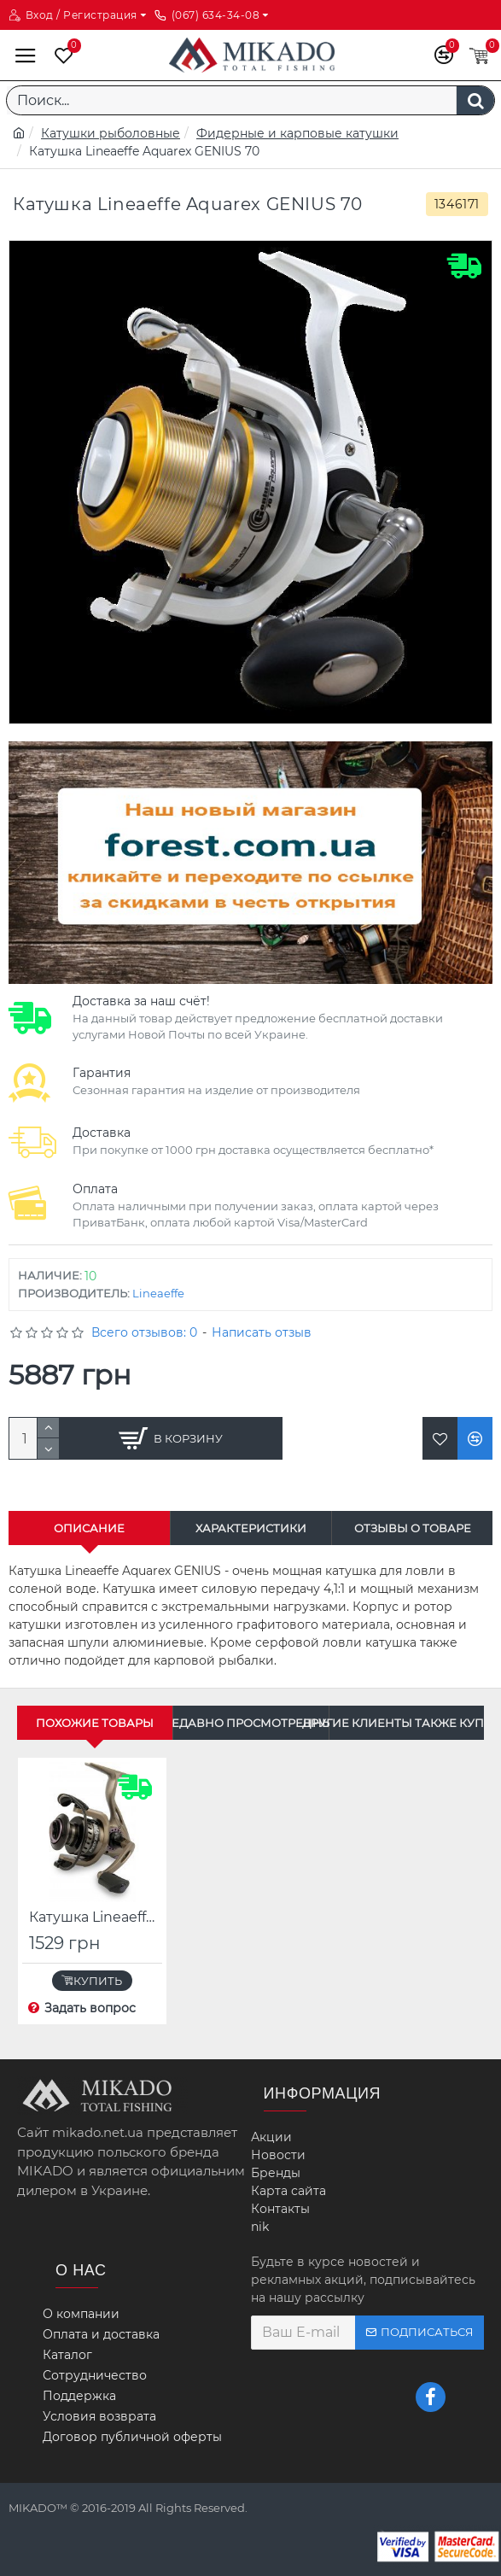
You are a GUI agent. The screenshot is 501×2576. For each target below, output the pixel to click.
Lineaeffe (158, 1293)
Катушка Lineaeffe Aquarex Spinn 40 (95, 1917)
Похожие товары (95, 1723)
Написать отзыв (262, 1332)
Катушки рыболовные (110, 133)
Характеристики (250, 1528)
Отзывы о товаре (412, 1528)
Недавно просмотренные (250, 1723)
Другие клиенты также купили (406, 1723)
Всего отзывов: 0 (144, 1332)
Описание (89, 1528)
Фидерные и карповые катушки (297, 133)
